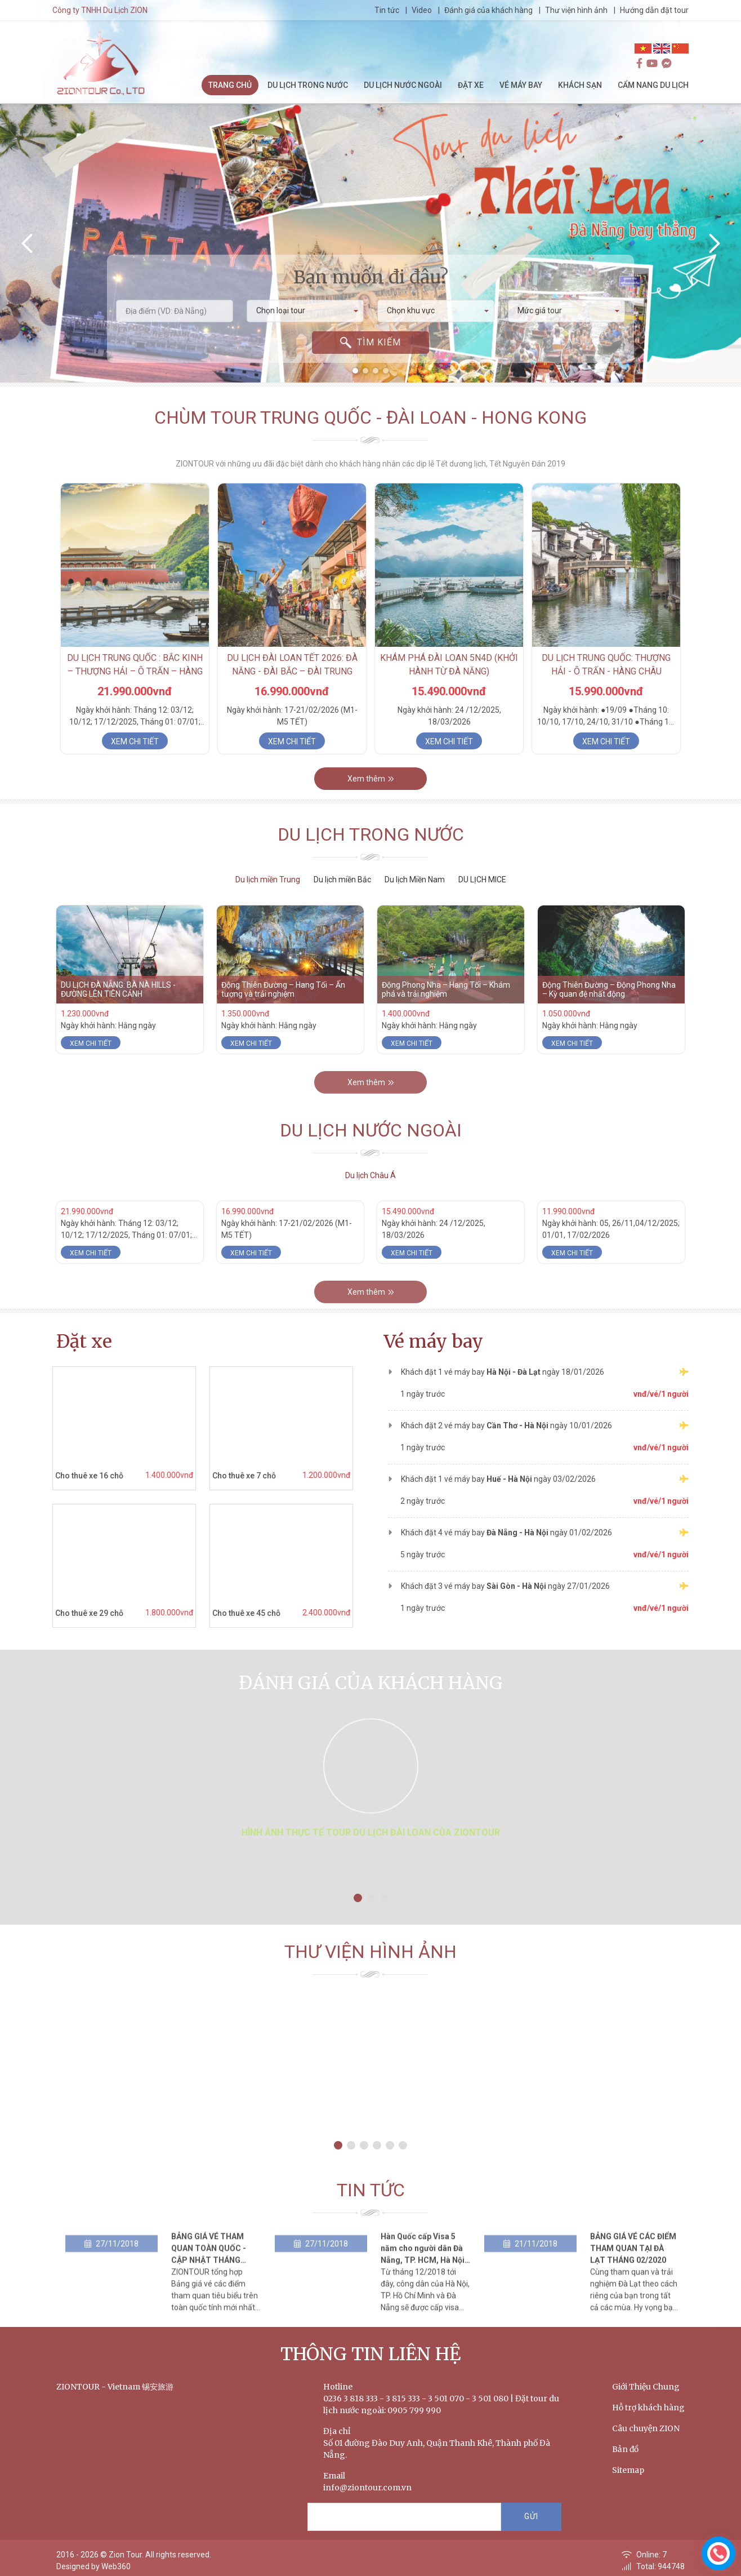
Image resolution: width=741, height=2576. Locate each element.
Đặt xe (84, 1341)
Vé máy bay (433, 1341)
